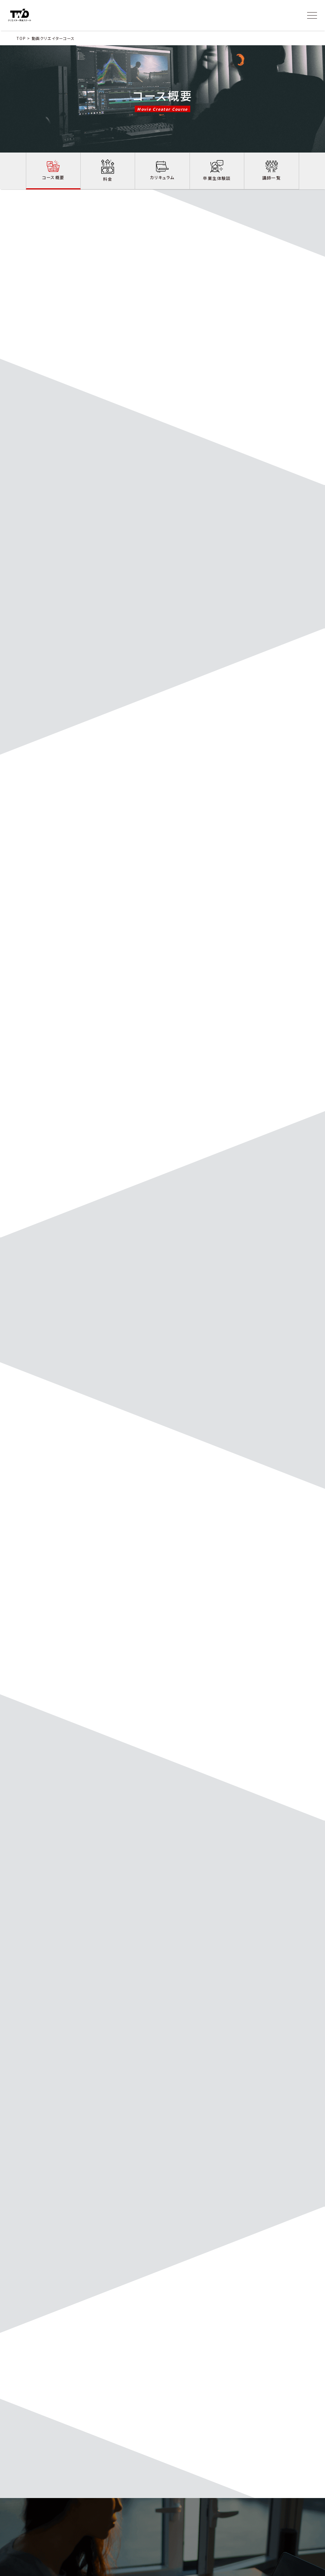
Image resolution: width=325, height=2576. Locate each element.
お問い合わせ (225, 2524)
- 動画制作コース (155, 2533)
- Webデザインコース (158, 2541)
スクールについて (120, 2524)
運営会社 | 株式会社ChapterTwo (280, 2568)
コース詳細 (151, 2524)
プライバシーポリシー (226, 2568)
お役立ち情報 (255, 2524)
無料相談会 (284, 2524)
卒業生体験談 (194, 2524)
